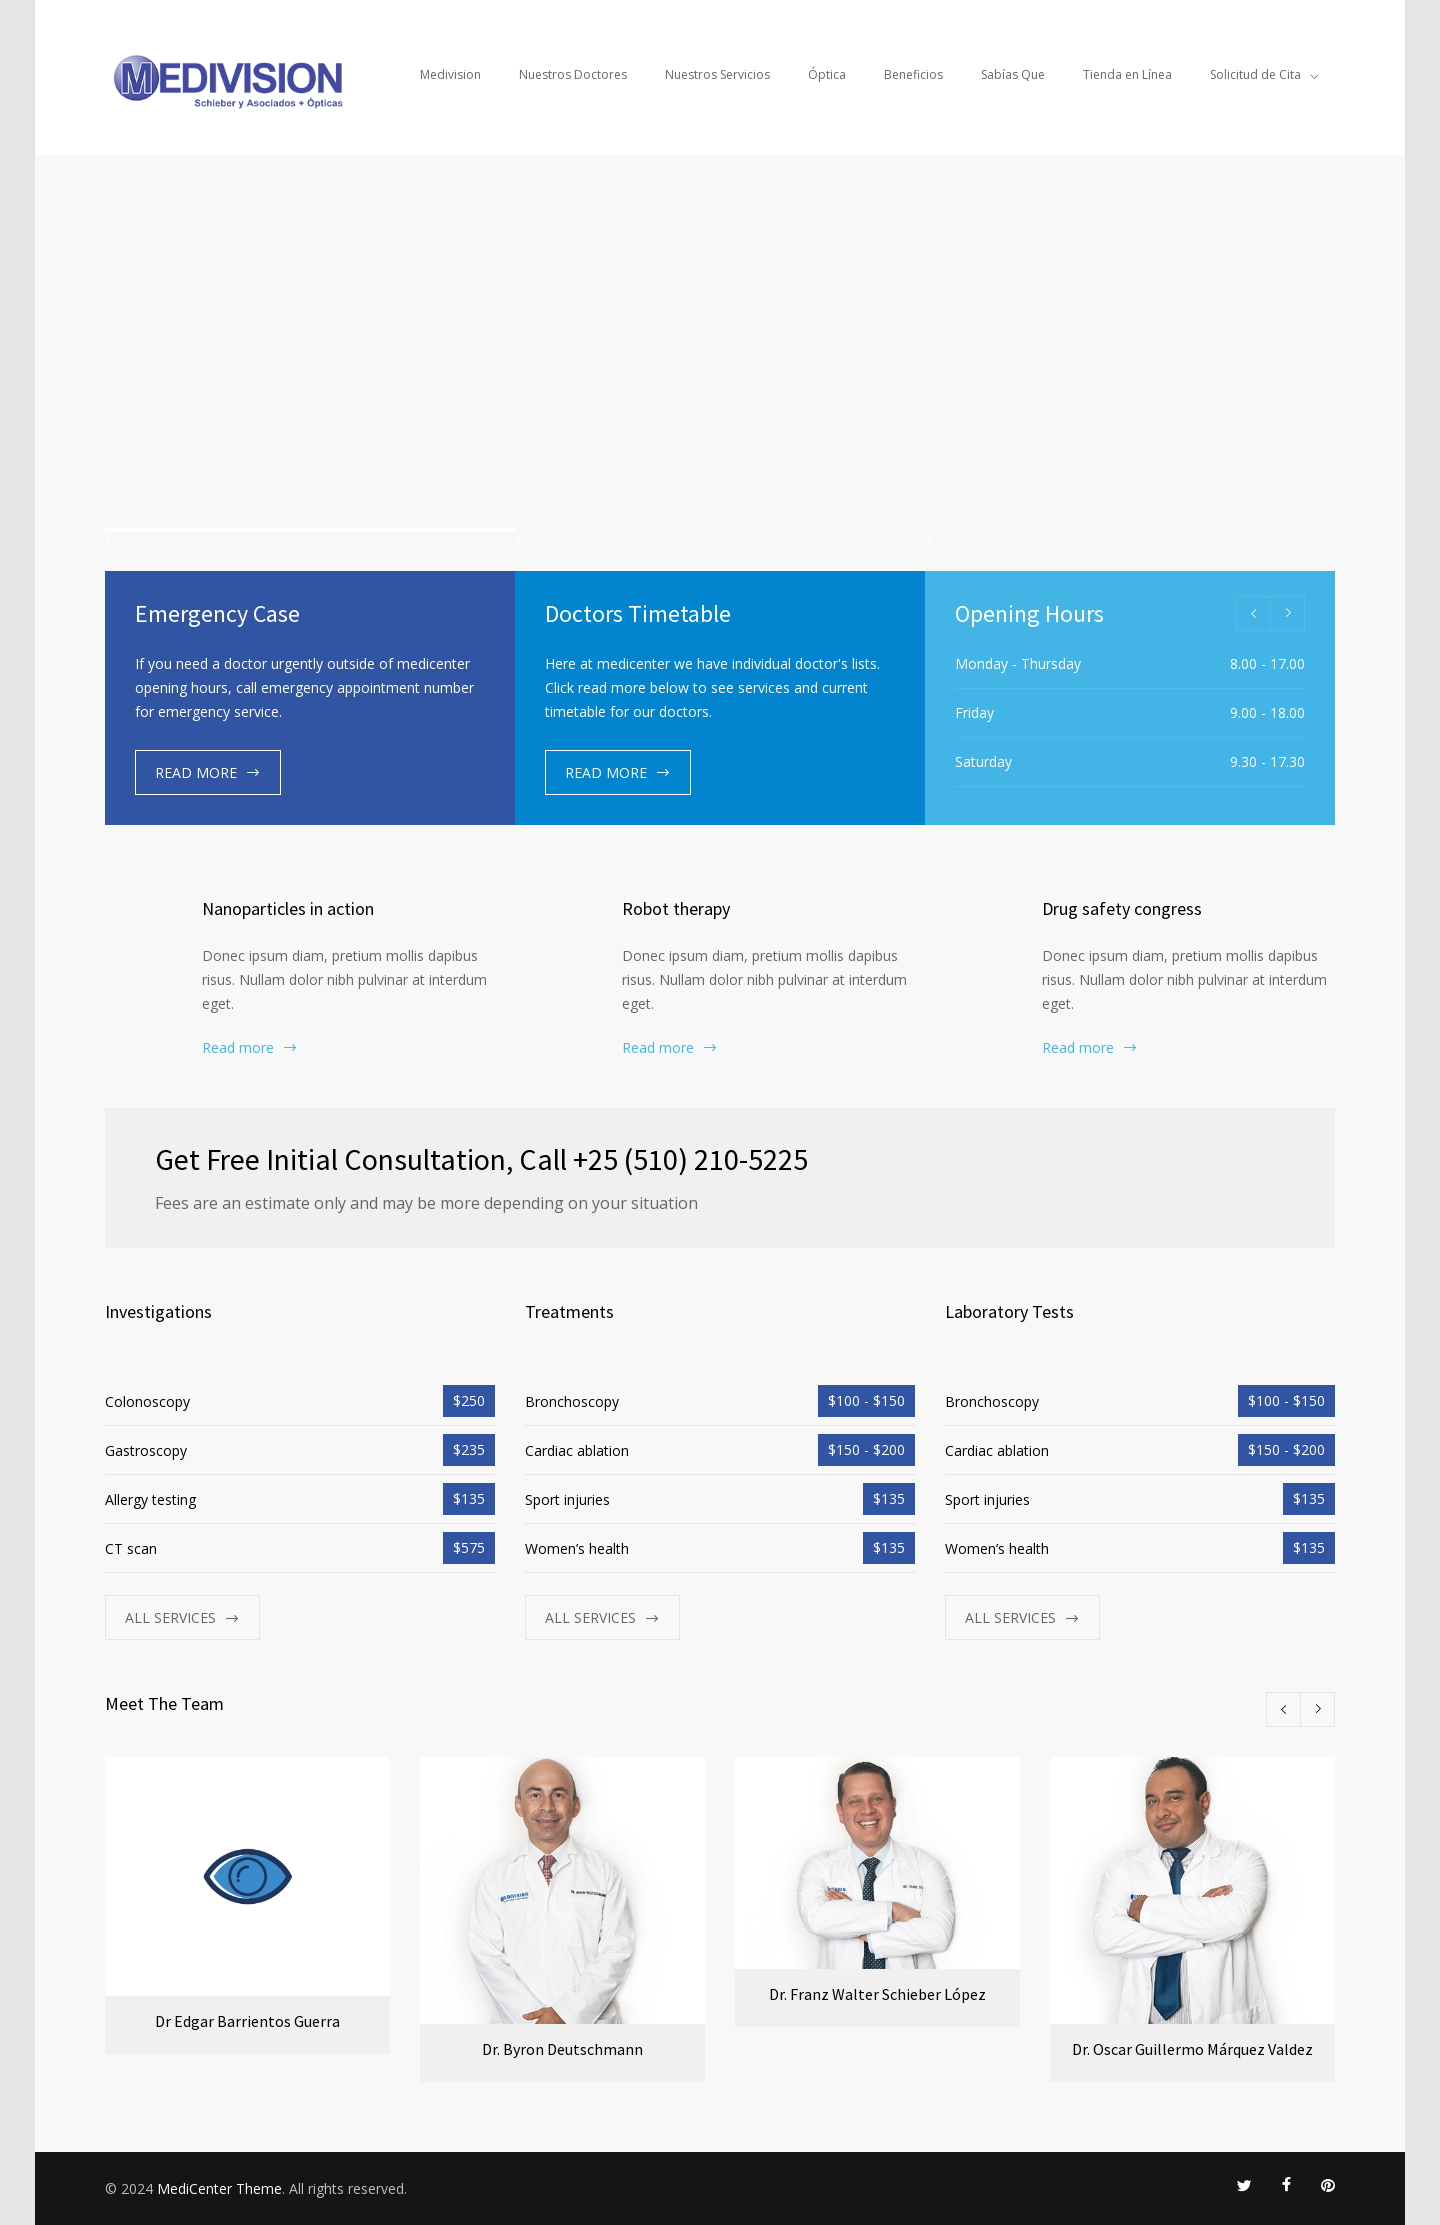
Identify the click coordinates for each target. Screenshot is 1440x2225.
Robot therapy (676, 908)
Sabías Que (1013, 74)
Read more (238, 1047)
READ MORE (196, 772)
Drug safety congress (1122, 908)
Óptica (827, 74)
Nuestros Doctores (573, 74)
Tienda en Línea (1127, 74)
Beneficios (913, 74)
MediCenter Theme (219, 2187)
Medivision (450, 74)
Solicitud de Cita (1255, 74)
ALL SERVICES (170, 1617)
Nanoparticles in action (288, 908)
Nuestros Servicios (717, 74)
